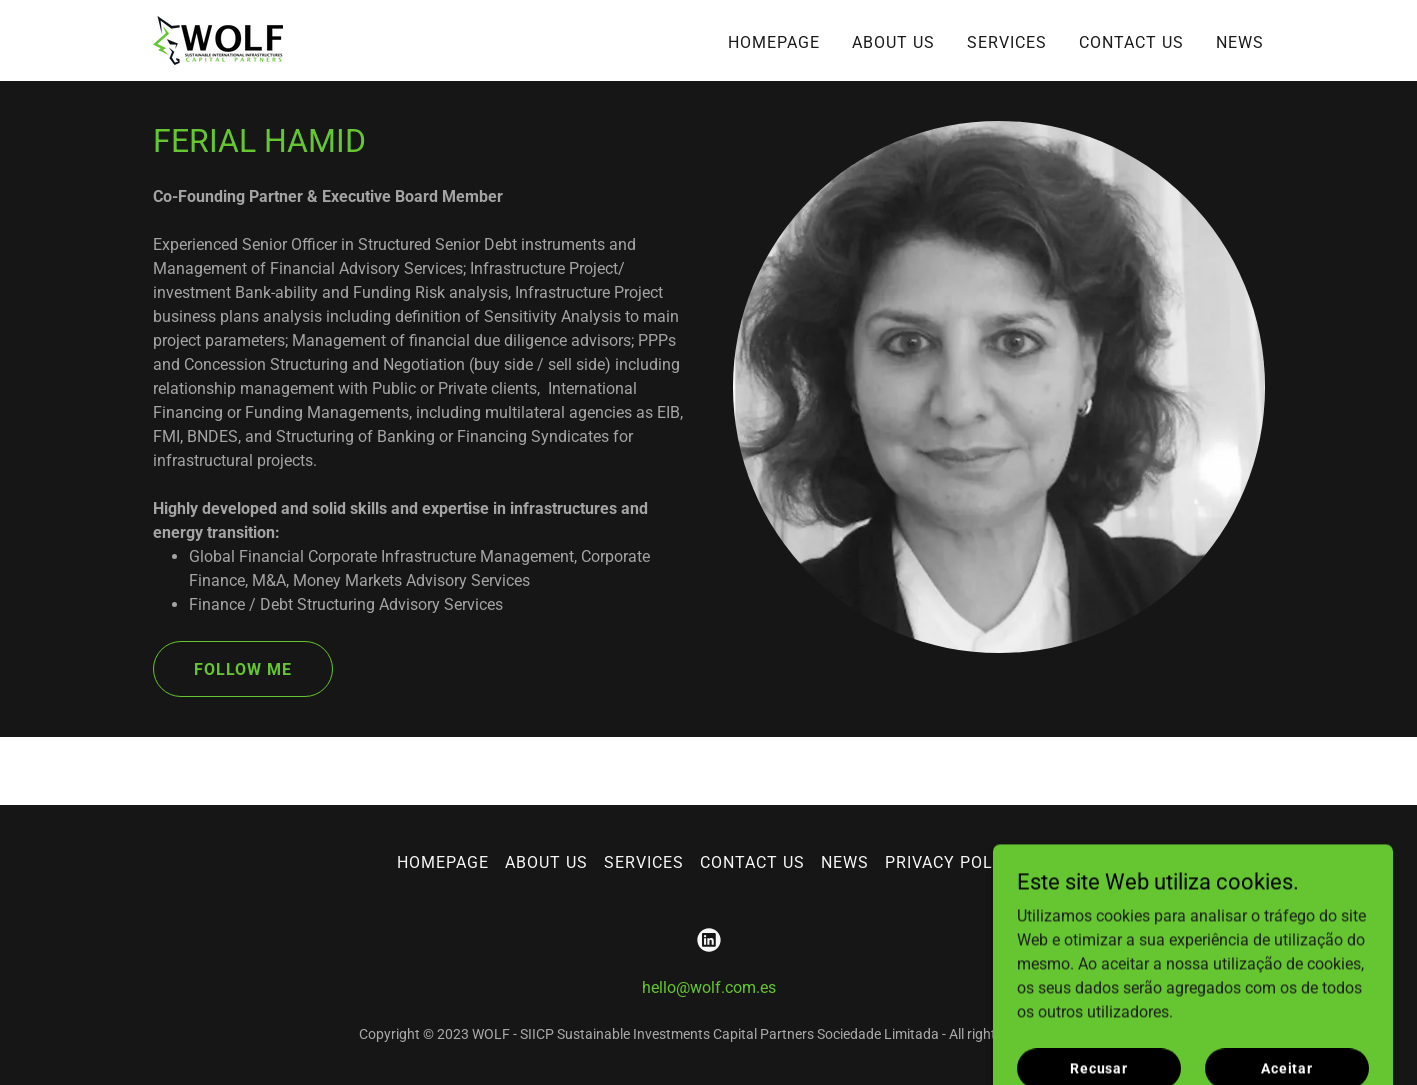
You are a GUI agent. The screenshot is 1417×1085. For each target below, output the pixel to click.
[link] (218, 39)
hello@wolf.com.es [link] (709, 987)
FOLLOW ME (243, 669)
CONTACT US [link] (1131, 42)
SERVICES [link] (1007, 42)
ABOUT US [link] (893, 42)
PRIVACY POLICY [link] (952, 862)
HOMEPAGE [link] (774, 42)
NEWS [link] (1240, 42)
